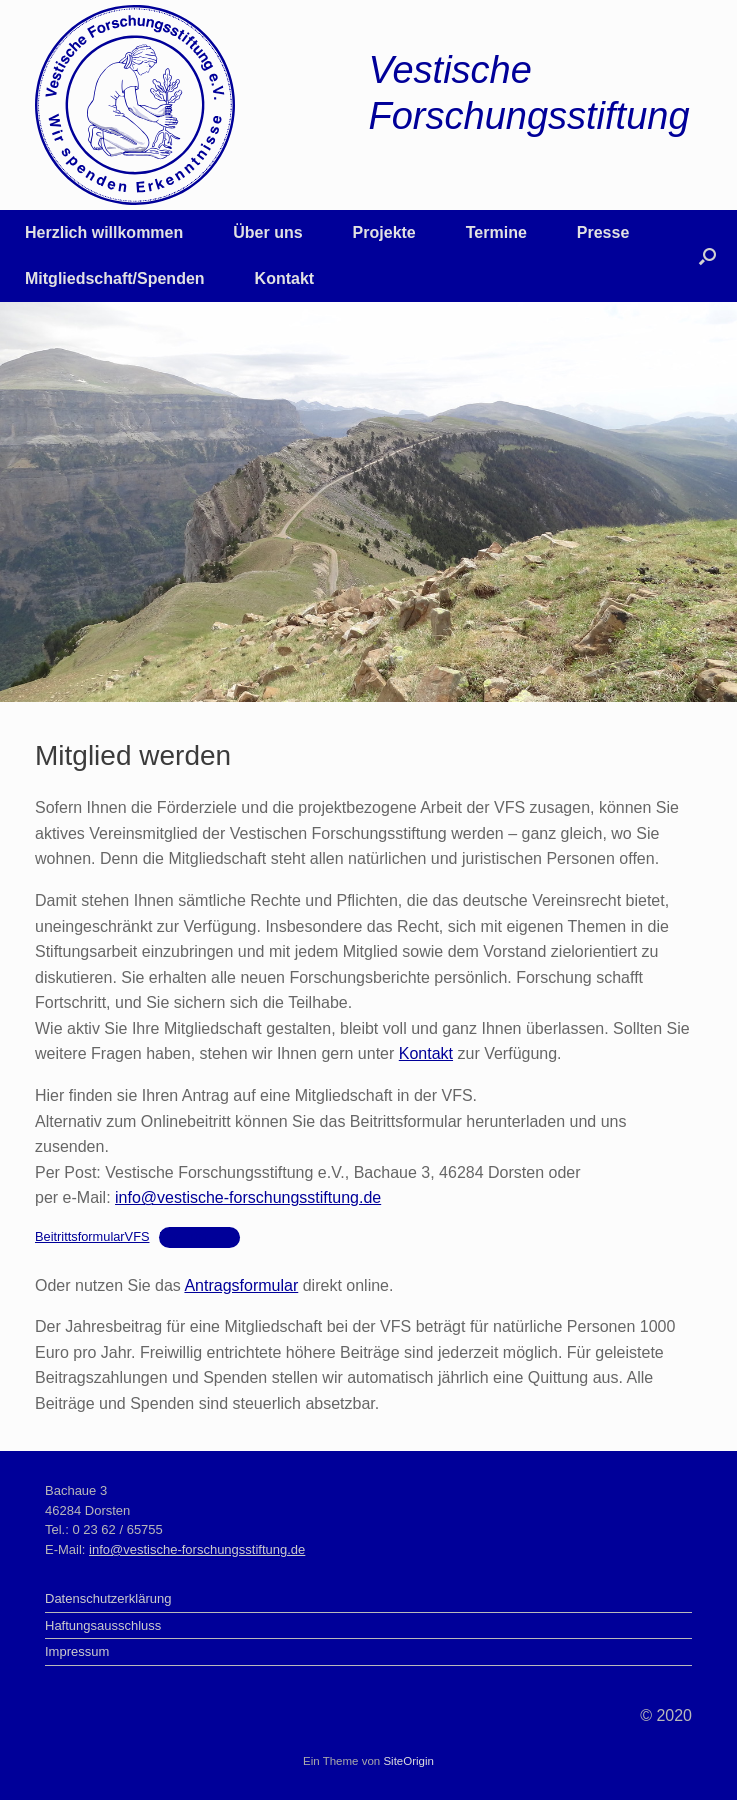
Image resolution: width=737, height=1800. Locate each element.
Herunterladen (199, 1236)
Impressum (77, 1651)
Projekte (384, 232)
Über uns (267, 232)
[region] (368, 502)
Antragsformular (241, 1285)
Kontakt (285, 278)
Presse (603, 232)
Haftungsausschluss (103, 1625)
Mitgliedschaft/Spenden (115, 278)
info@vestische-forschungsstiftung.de (248, 1197)
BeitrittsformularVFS (92, 1236)
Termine (496, 232)
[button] (707, 256)
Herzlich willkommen (104, 232)
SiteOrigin (408, 1761)
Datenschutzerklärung (108, 1598)
